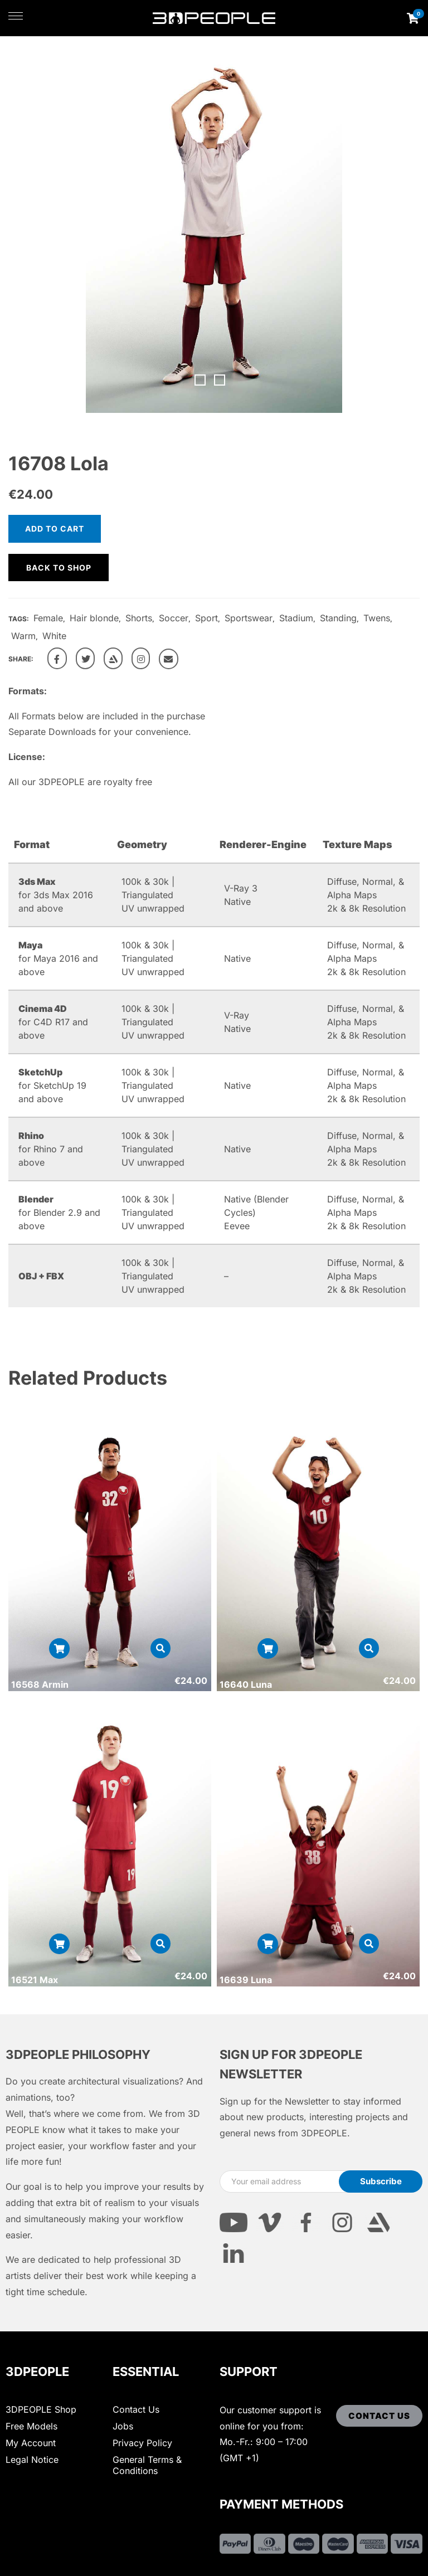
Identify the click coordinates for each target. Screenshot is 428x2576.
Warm (23, 635)
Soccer (173, 618)
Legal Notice (32, 2459)
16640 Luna (246, 1684)
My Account (31, 2442)
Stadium (296, 618)
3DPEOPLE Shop (41, 2409)
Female (48, 618)
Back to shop (58, 567)
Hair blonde (94, 618)
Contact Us (136, 2409)
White (54, 635)
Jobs (123, 2426)
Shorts (138, 618)
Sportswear (249, 618)
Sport (206, 618)
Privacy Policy (142, 2442)
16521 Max (34, 1979)
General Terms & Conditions (147, 2465)
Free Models (31, 2426)
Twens (376, 618)
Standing (338, 618)
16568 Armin (40, 1684)
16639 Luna (246, 1979)
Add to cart (54, 528)
